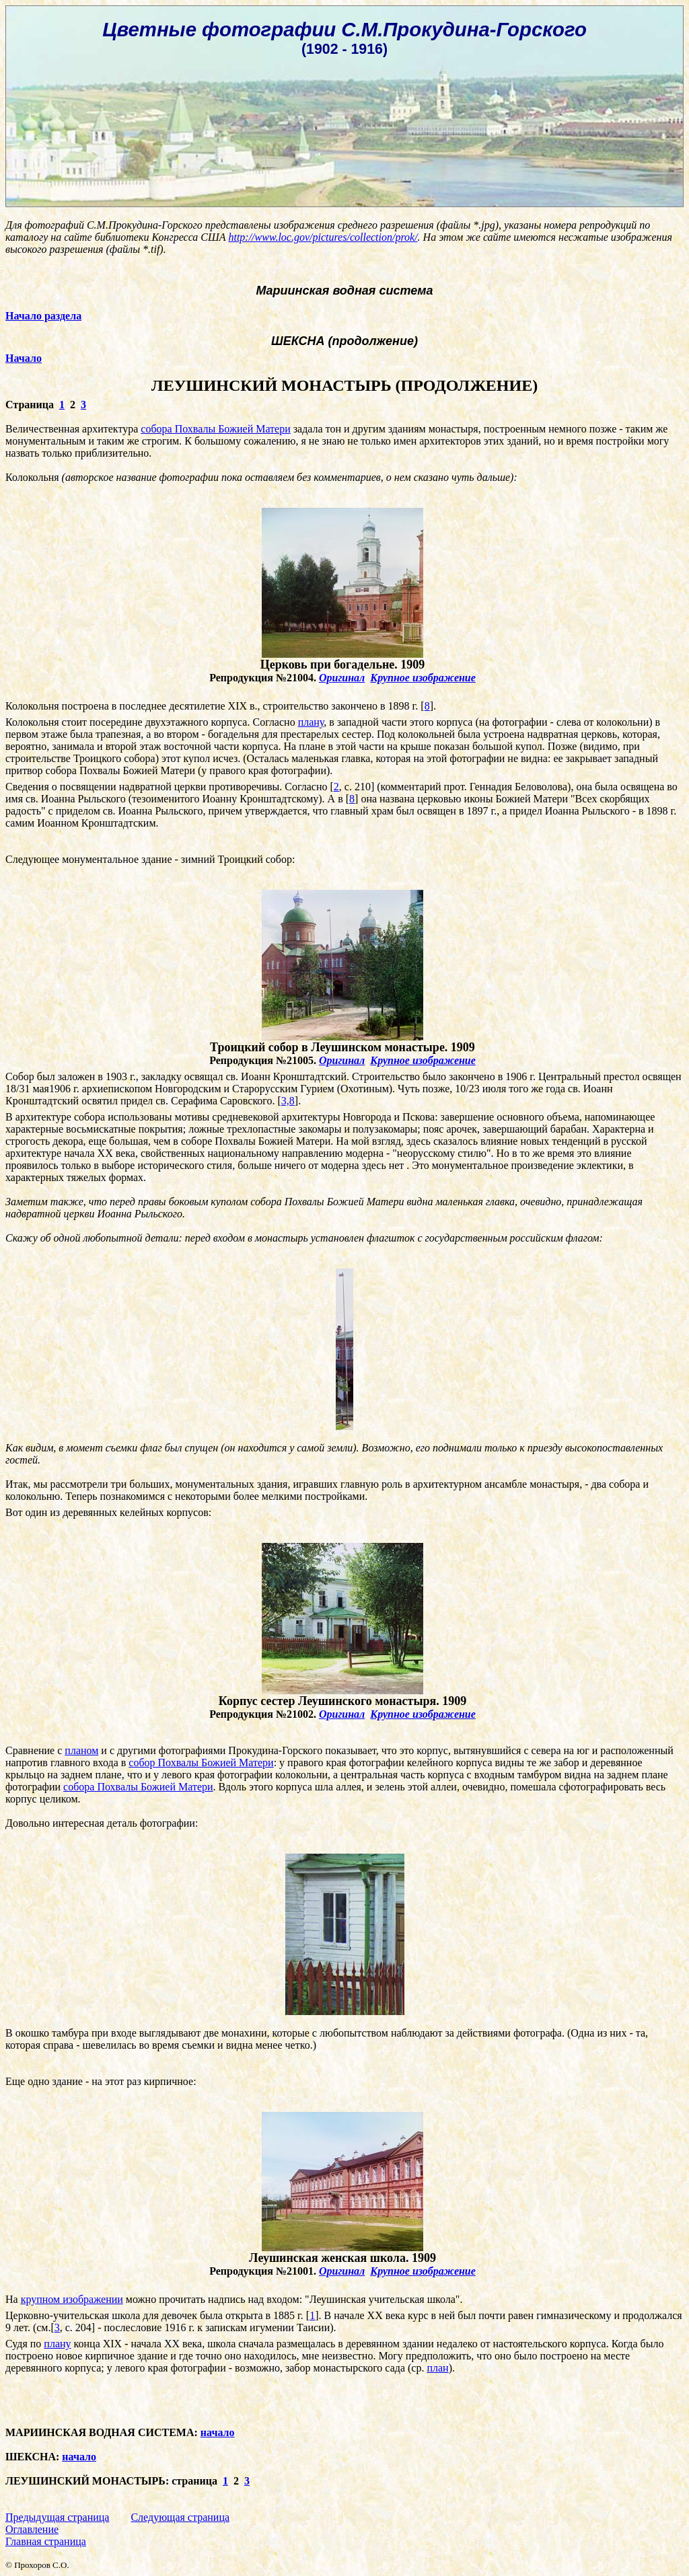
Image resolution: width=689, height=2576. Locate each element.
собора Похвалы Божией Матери (215, 428)
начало (218, 2432)
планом (81, 1750)
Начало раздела (43, 315)
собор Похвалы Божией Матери (201, 1762)
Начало (23, 358)
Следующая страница (180, 2517)
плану (311, 722)
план (437, 2368)
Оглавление (32, 2529)
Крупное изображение (423, 677)
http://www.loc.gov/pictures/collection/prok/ (322, 237)
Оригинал (342, 677)
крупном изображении (72, 2299)
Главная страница (45, 2541)
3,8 (288, 1100)
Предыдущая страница (57, 2517)
